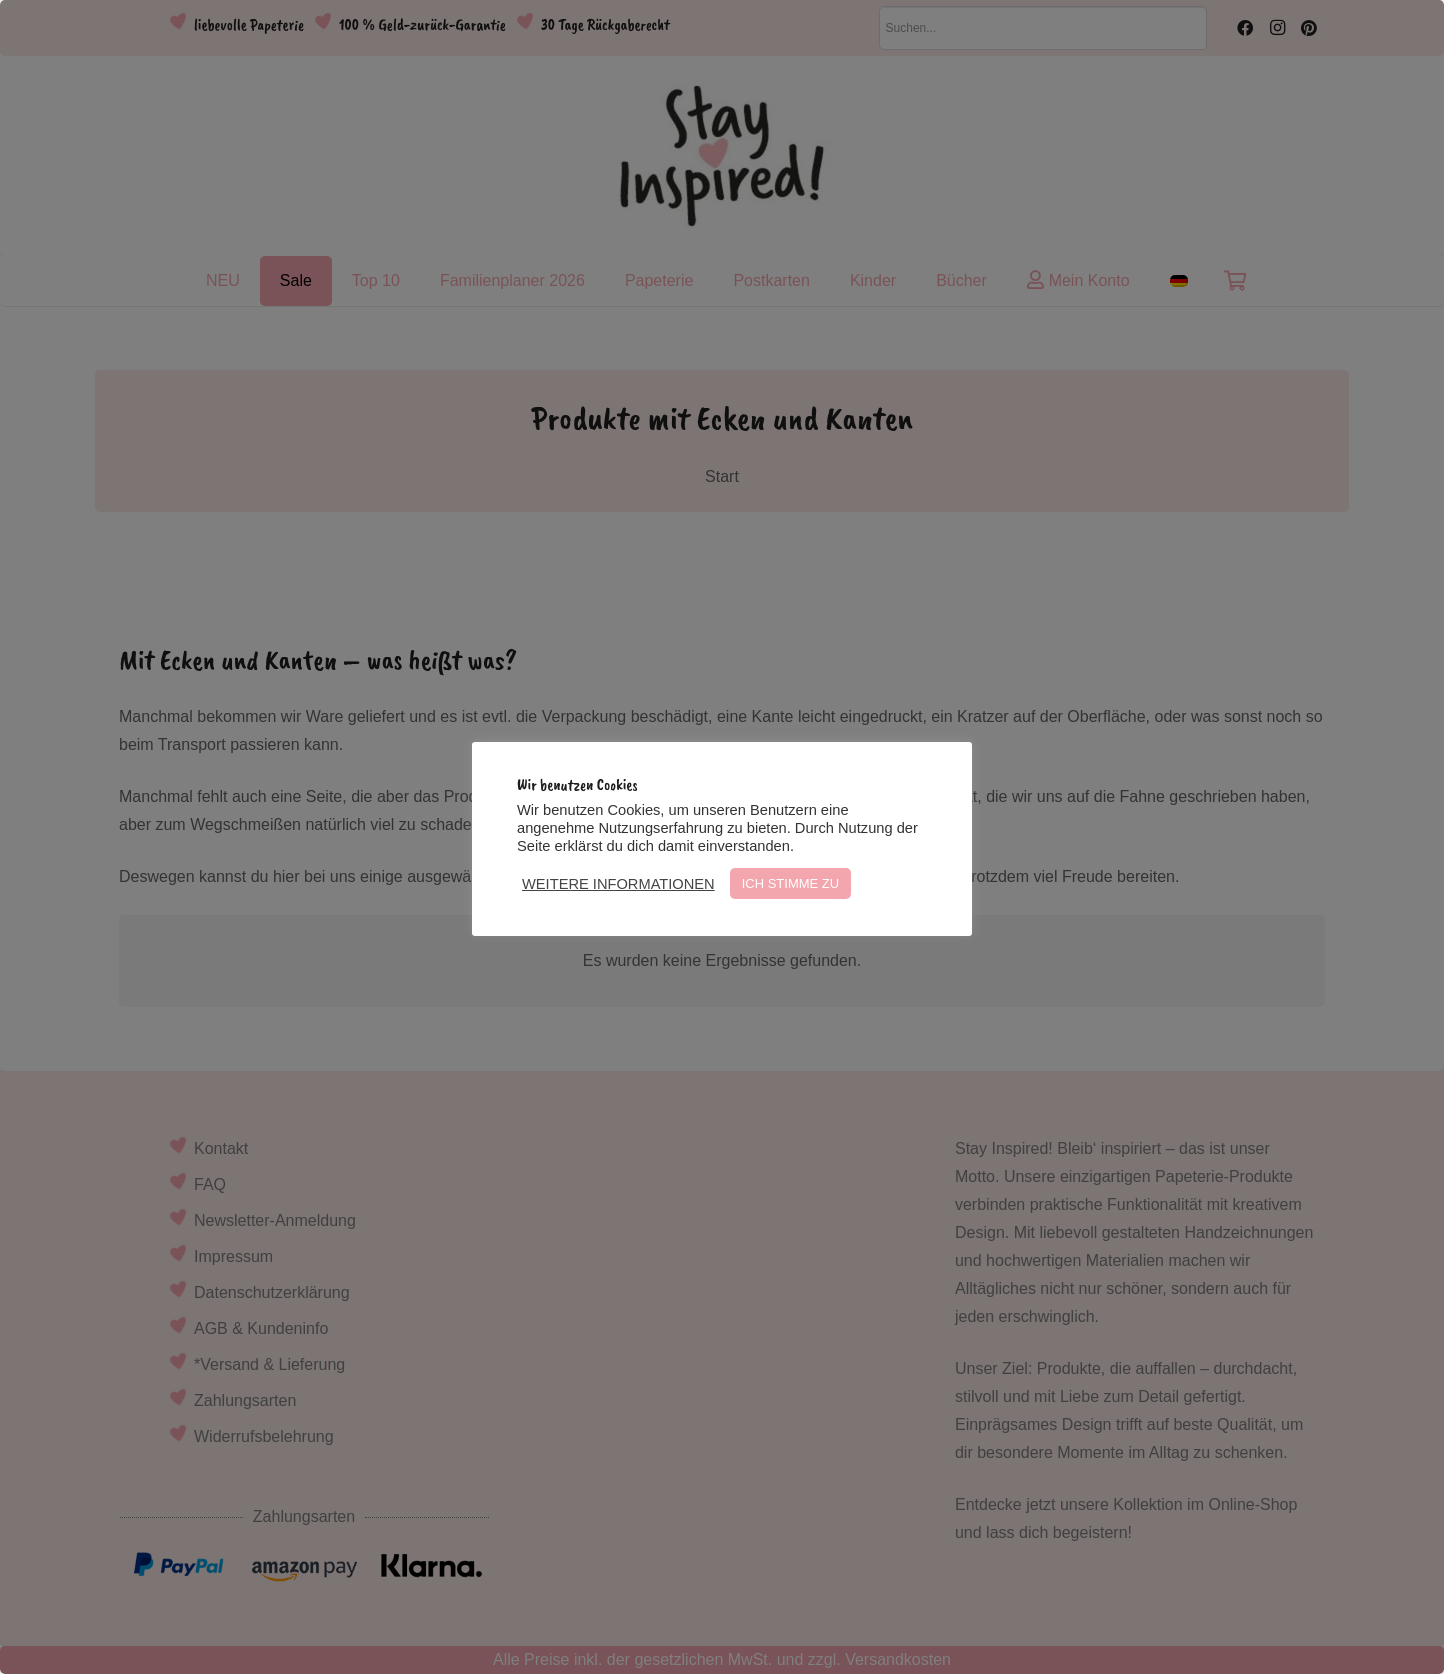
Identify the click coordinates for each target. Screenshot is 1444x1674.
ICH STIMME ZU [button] (791, 883)
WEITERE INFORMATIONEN (618, 884)
